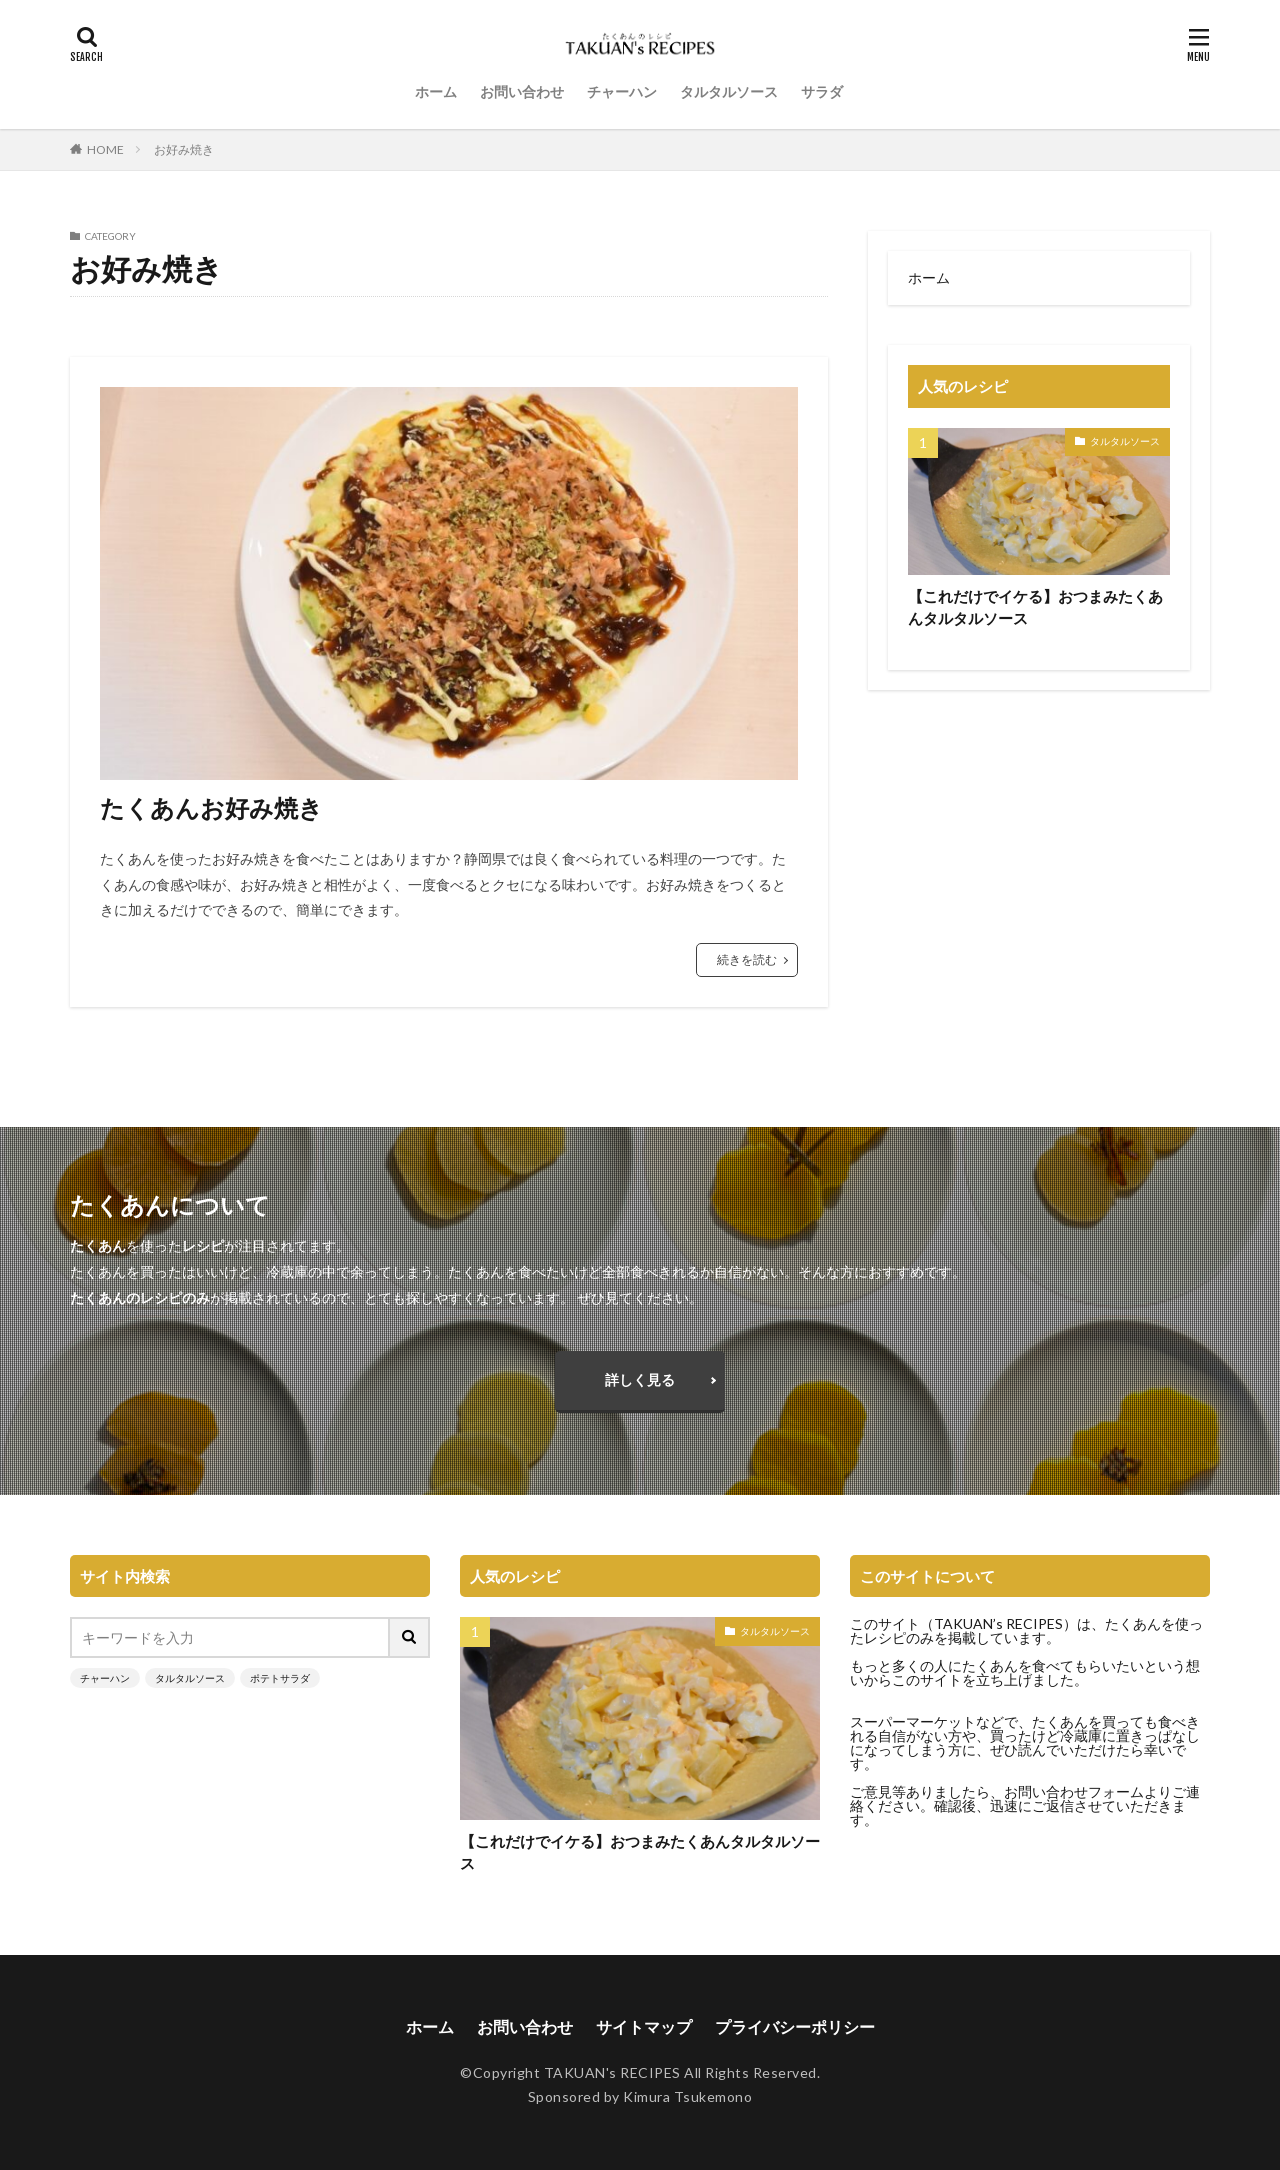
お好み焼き (184, 149)
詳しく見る (640, 1379)
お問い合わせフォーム (1074, 1791)
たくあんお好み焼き (211, 807)
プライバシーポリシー (795, 2026)
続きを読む (747, 959)
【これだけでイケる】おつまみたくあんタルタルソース (1035, 607)
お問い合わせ (522, 91)
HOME (105, 149)
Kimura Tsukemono (687, 2096)
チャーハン (622, 91)
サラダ (822, 91)
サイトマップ (644, 2026)
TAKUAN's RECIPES (612, 2072)
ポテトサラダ (280, 1678)
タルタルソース (729, 91)
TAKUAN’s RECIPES (998, 1623)
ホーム (436, 91)
